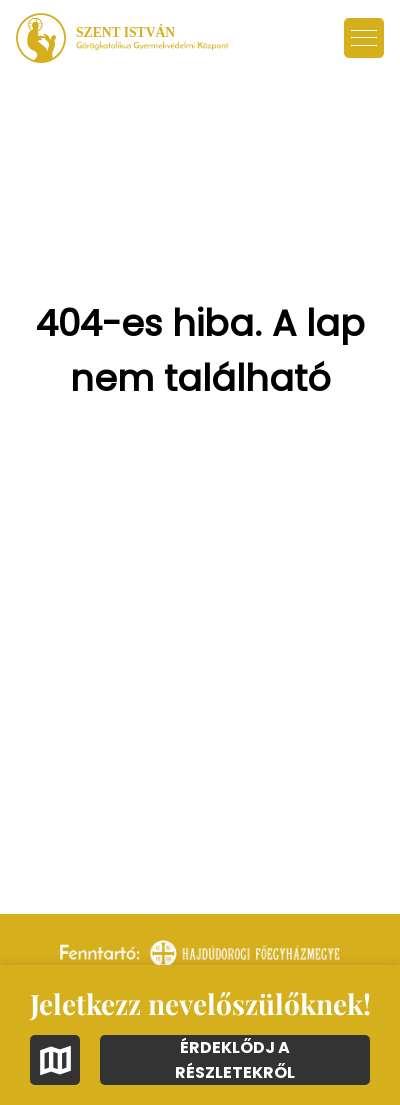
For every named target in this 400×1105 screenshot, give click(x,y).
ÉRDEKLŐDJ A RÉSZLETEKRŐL (235, 1060)
